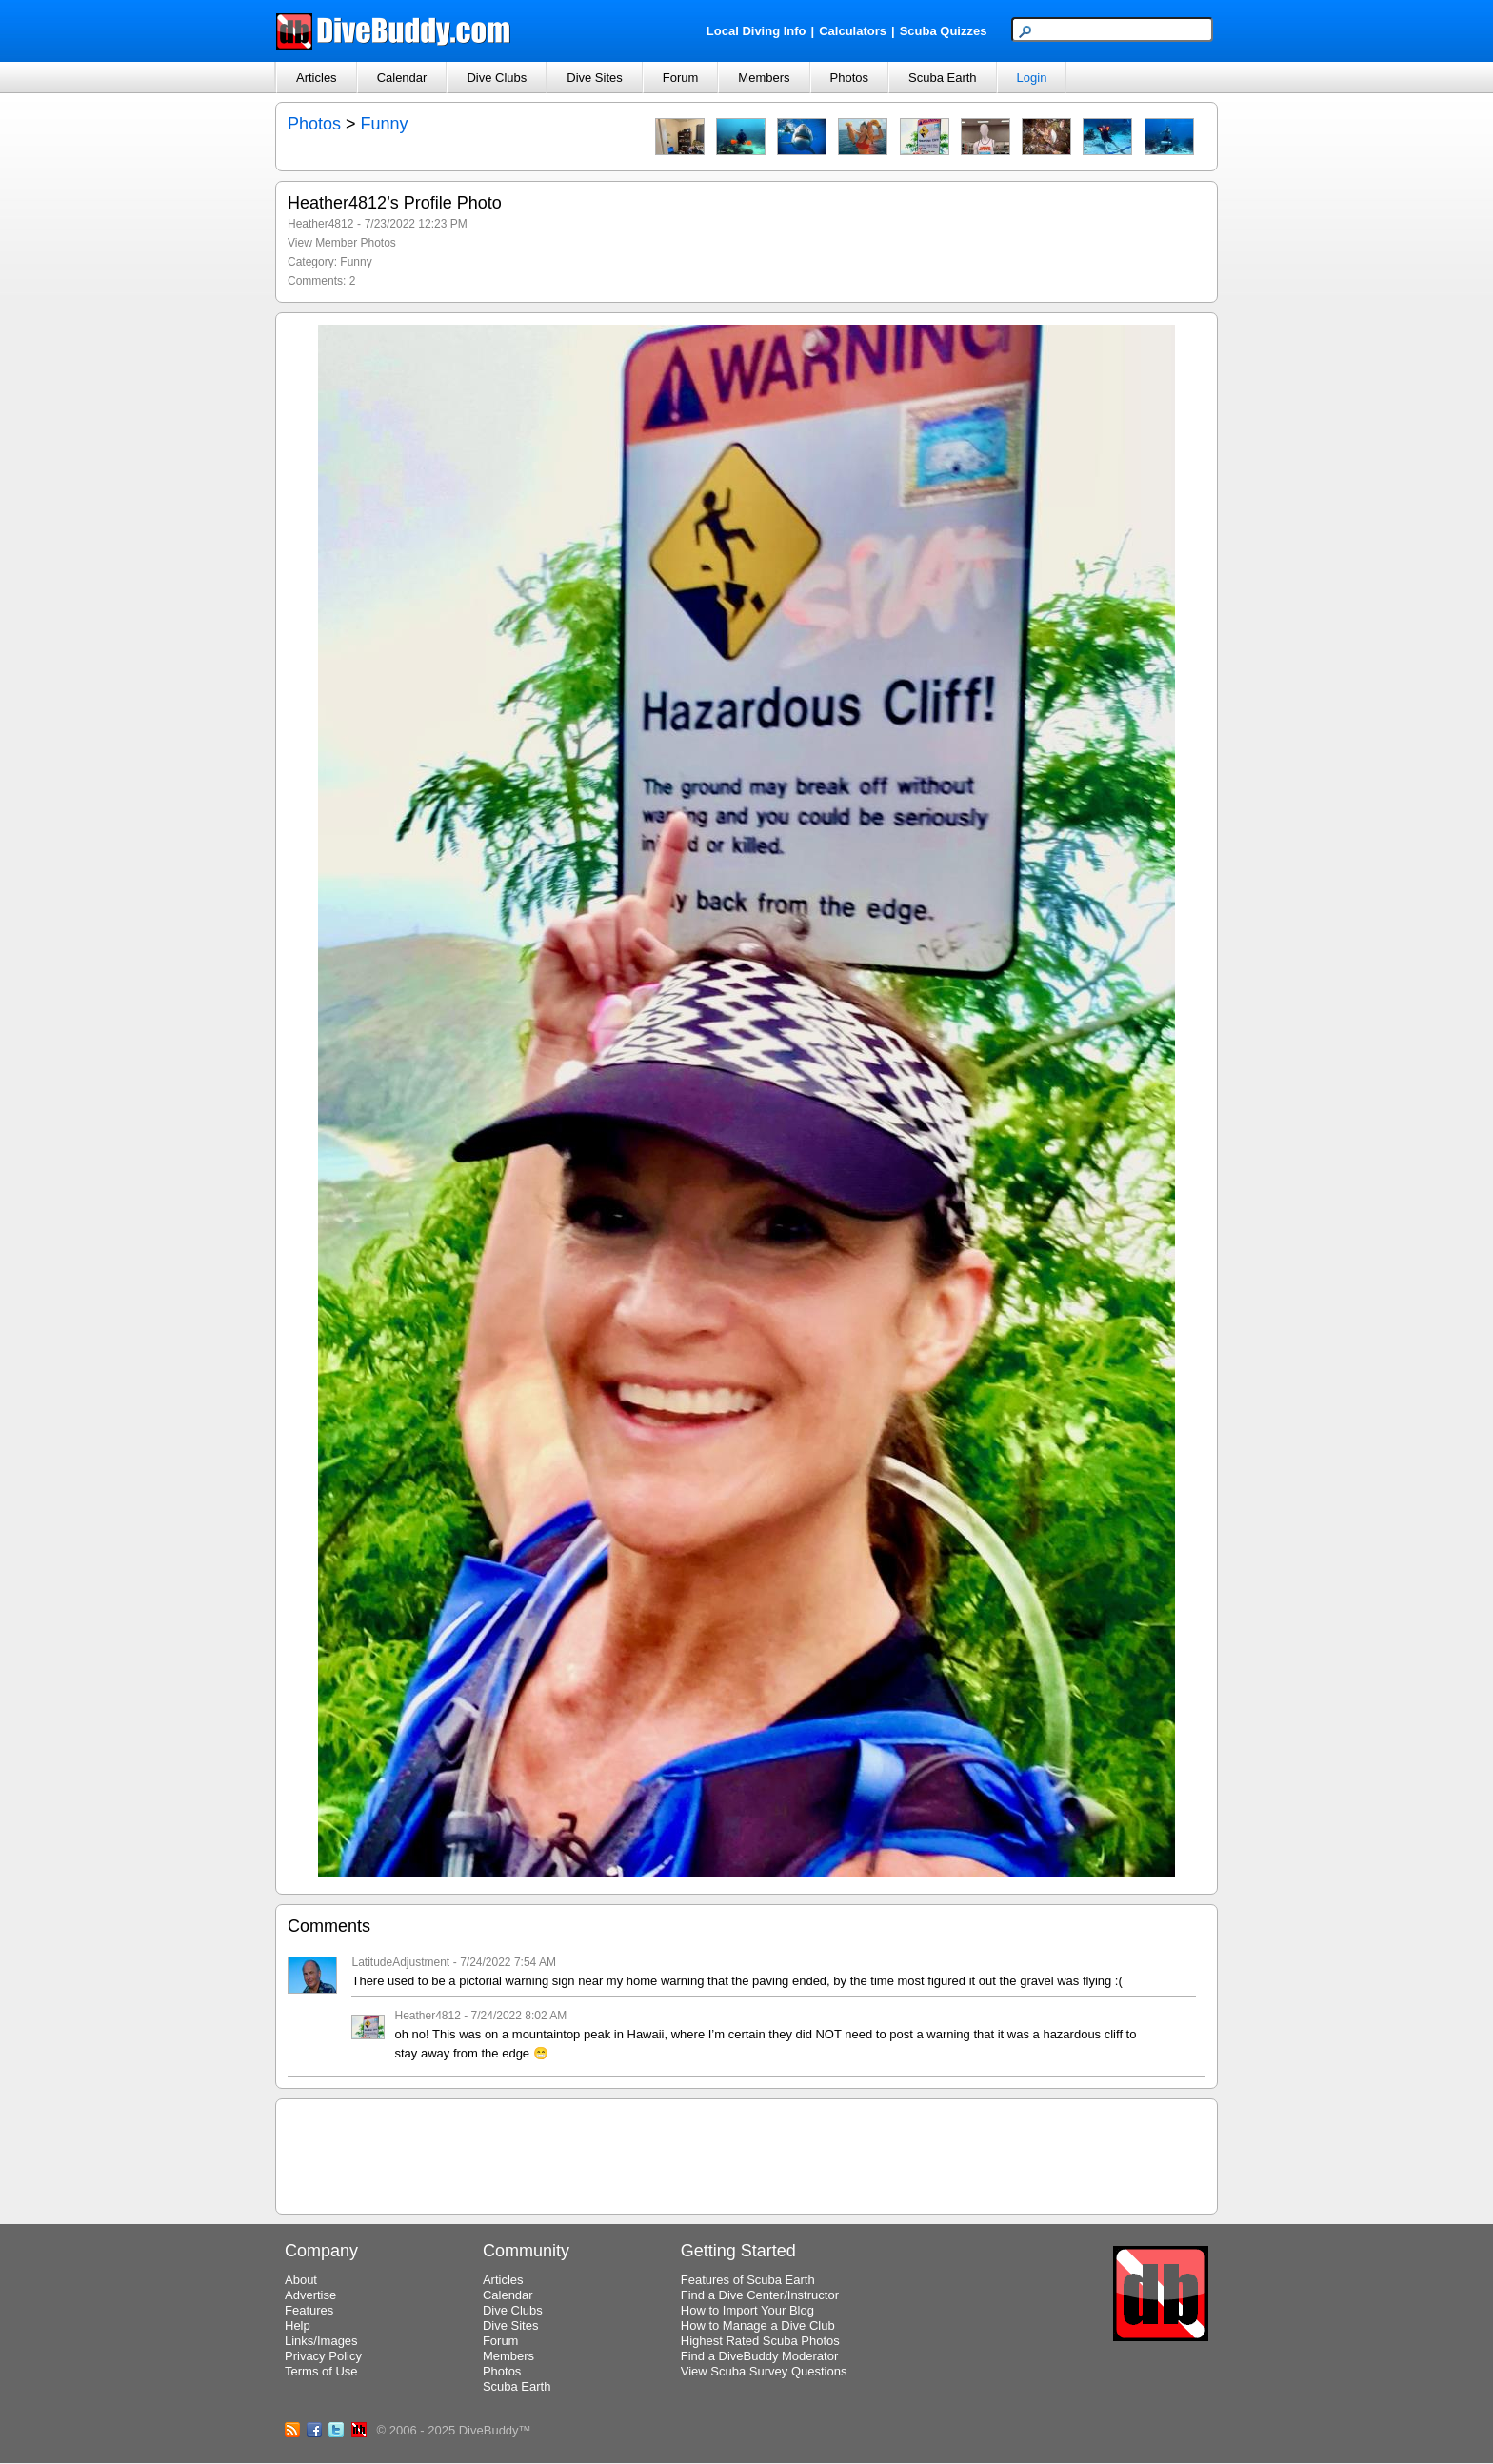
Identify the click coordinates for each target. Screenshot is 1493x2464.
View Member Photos (342, 242)
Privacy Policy (323, 2356)
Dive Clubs (497, 77)
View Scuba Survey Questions (764, 2371)
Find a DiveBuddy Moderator (759, 2356)
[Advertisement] (746, 2153)
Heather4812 (320, 223)
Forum (681, 77)
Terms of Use (321, 2371)
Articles (316, 77)
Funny (384, 123)
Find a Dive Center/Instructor (760, 2295)
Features (309, 2310)
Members (763, 77)
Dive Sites (595, 77)
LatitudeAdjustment (400, 1962)
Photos (849, 77)
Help (297, 2325)
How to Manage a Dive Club (758, 2325)
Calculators (852, 31)
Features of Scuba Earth (748, 2280)
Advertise (310, 2295)
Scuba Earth (942, 77)
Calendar (402, 77)
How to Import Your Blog (747, 2310)
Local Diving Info (756, 31)
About (301, 2280)
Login (1032, 77)
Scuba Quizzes (943, 31)
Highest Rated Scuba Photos (760, 2341)
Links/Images (321, 2341)
